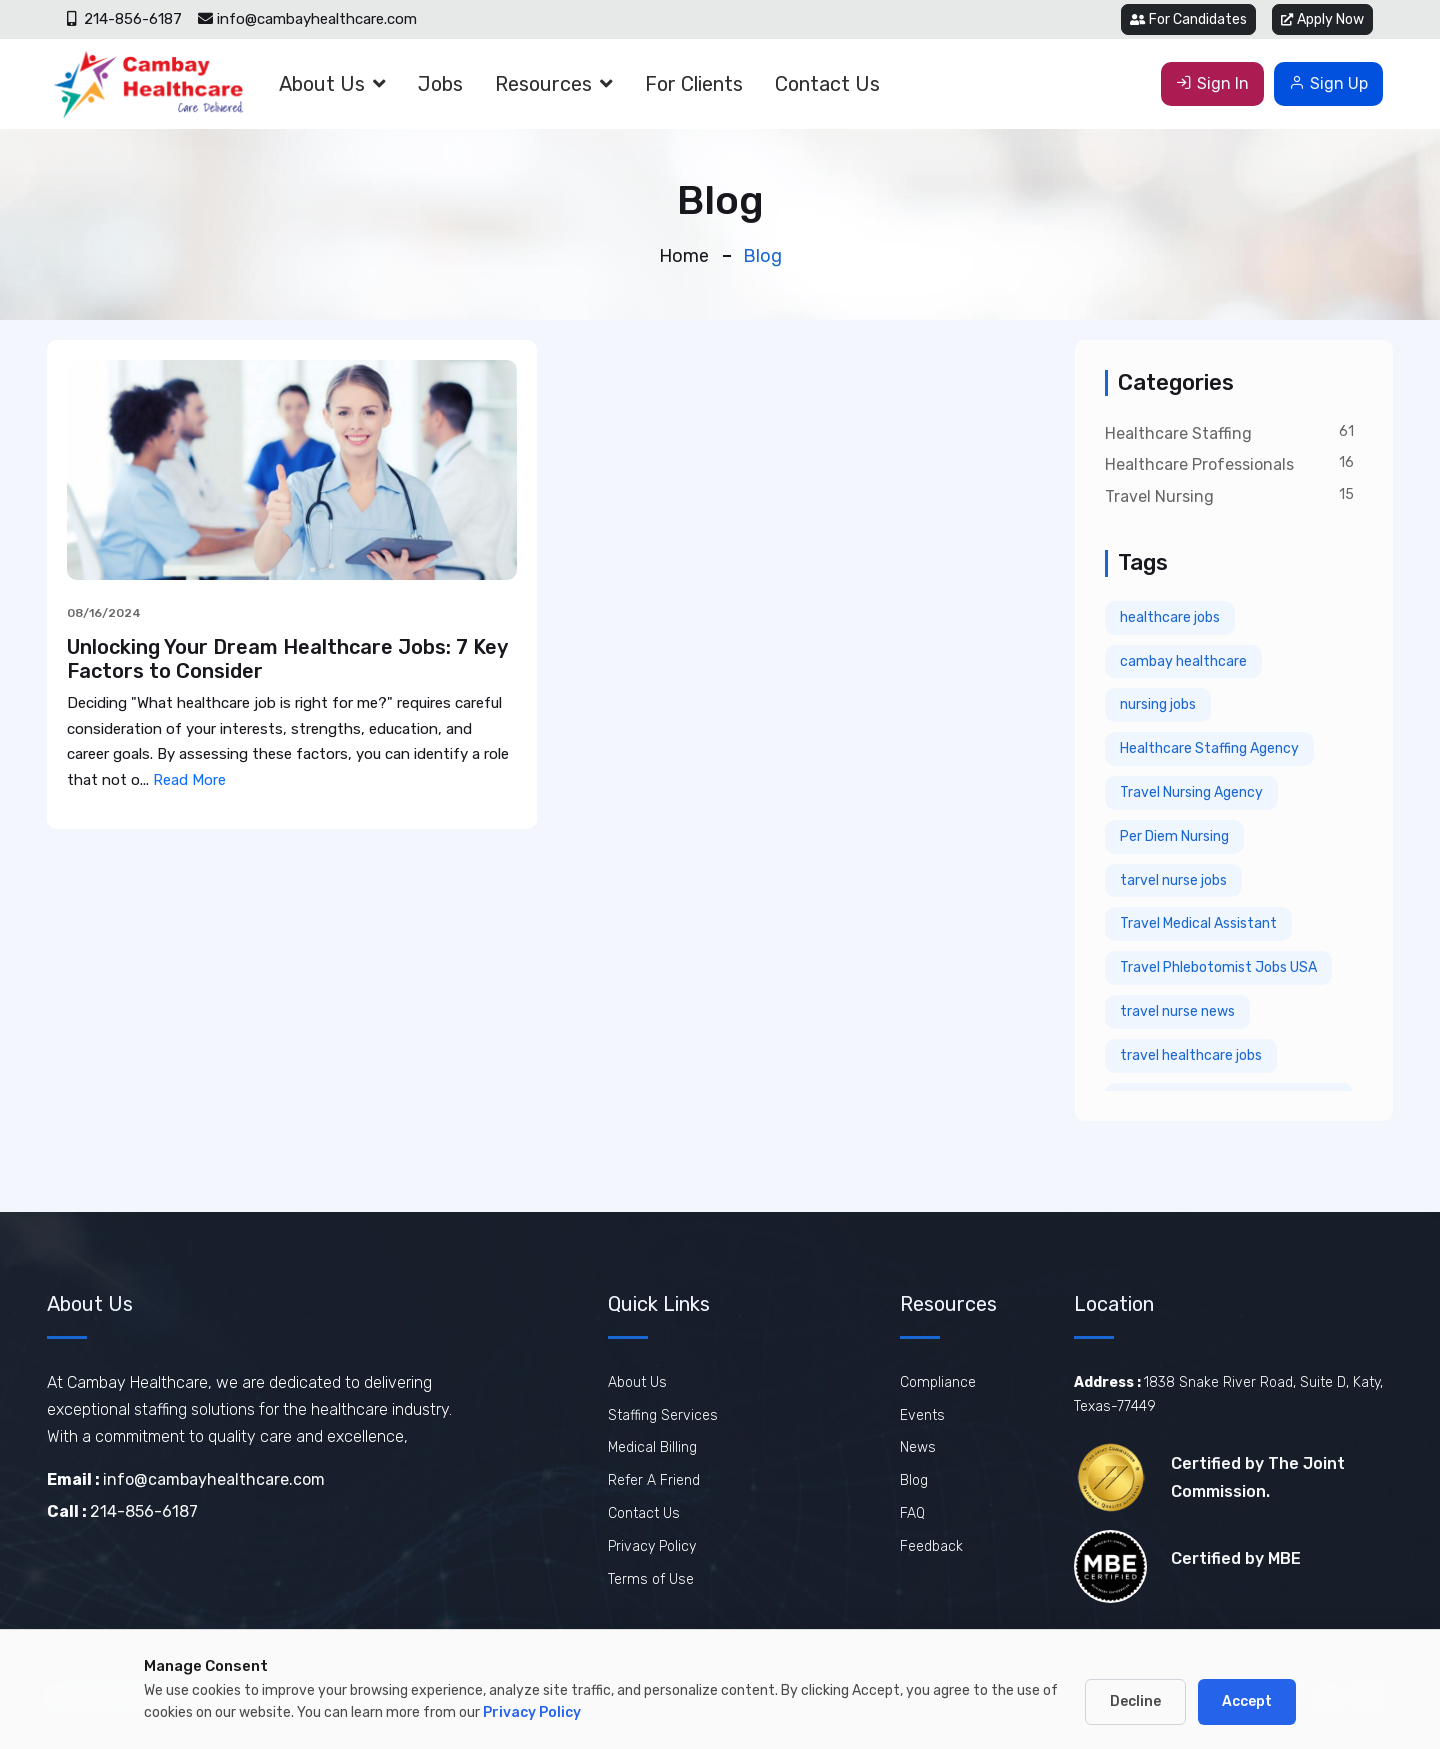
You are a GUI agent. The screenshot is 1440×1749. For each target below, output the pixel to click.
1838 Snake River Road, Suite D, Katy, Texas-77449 (1228, 1394)
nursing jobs (1158, 704)
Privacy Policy (652, 1546)
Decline (1135, 1701)
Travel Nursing (1159, 496)
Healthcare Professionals (1199, 464)
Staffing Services (663, 1415)
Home (684, 256)
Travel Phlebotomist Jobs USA (1218, 967)
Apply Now (1322, 19)
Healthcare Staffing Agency (1209, 748)
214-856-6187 (124, 19)
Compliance (938, 1382)
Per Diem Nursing (1174, 836)
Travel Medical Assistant (1198, 923)
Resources (543, 84)
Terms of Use (651, 1579)
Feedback (931, 1546)
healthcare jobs (1170, 617)
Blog (914, 1480)
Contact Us (827, 84)
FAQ (912, 1513)
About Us (322, 84)
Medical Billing (652, 1447)
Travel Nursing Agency (1191, 792)
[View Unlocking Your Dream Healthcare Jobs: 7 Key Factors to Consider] (292, 469)
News (918, 1447)
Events (922, 1415)
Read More (189, 780)
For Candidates (1188, 19)
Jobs (440, 84)
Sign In (1212, 83)
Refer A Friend (654, 1480)
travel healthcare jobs (1191, 1055)
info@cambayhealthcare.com (307, 19)
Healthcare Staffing (1178, 433)
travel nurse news (1177, 1011)
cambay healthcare (1183, 661)
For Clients (694, 84)
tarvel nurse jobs (1173, 880)
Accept (1247, 1701)
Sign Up (1328, 83)
